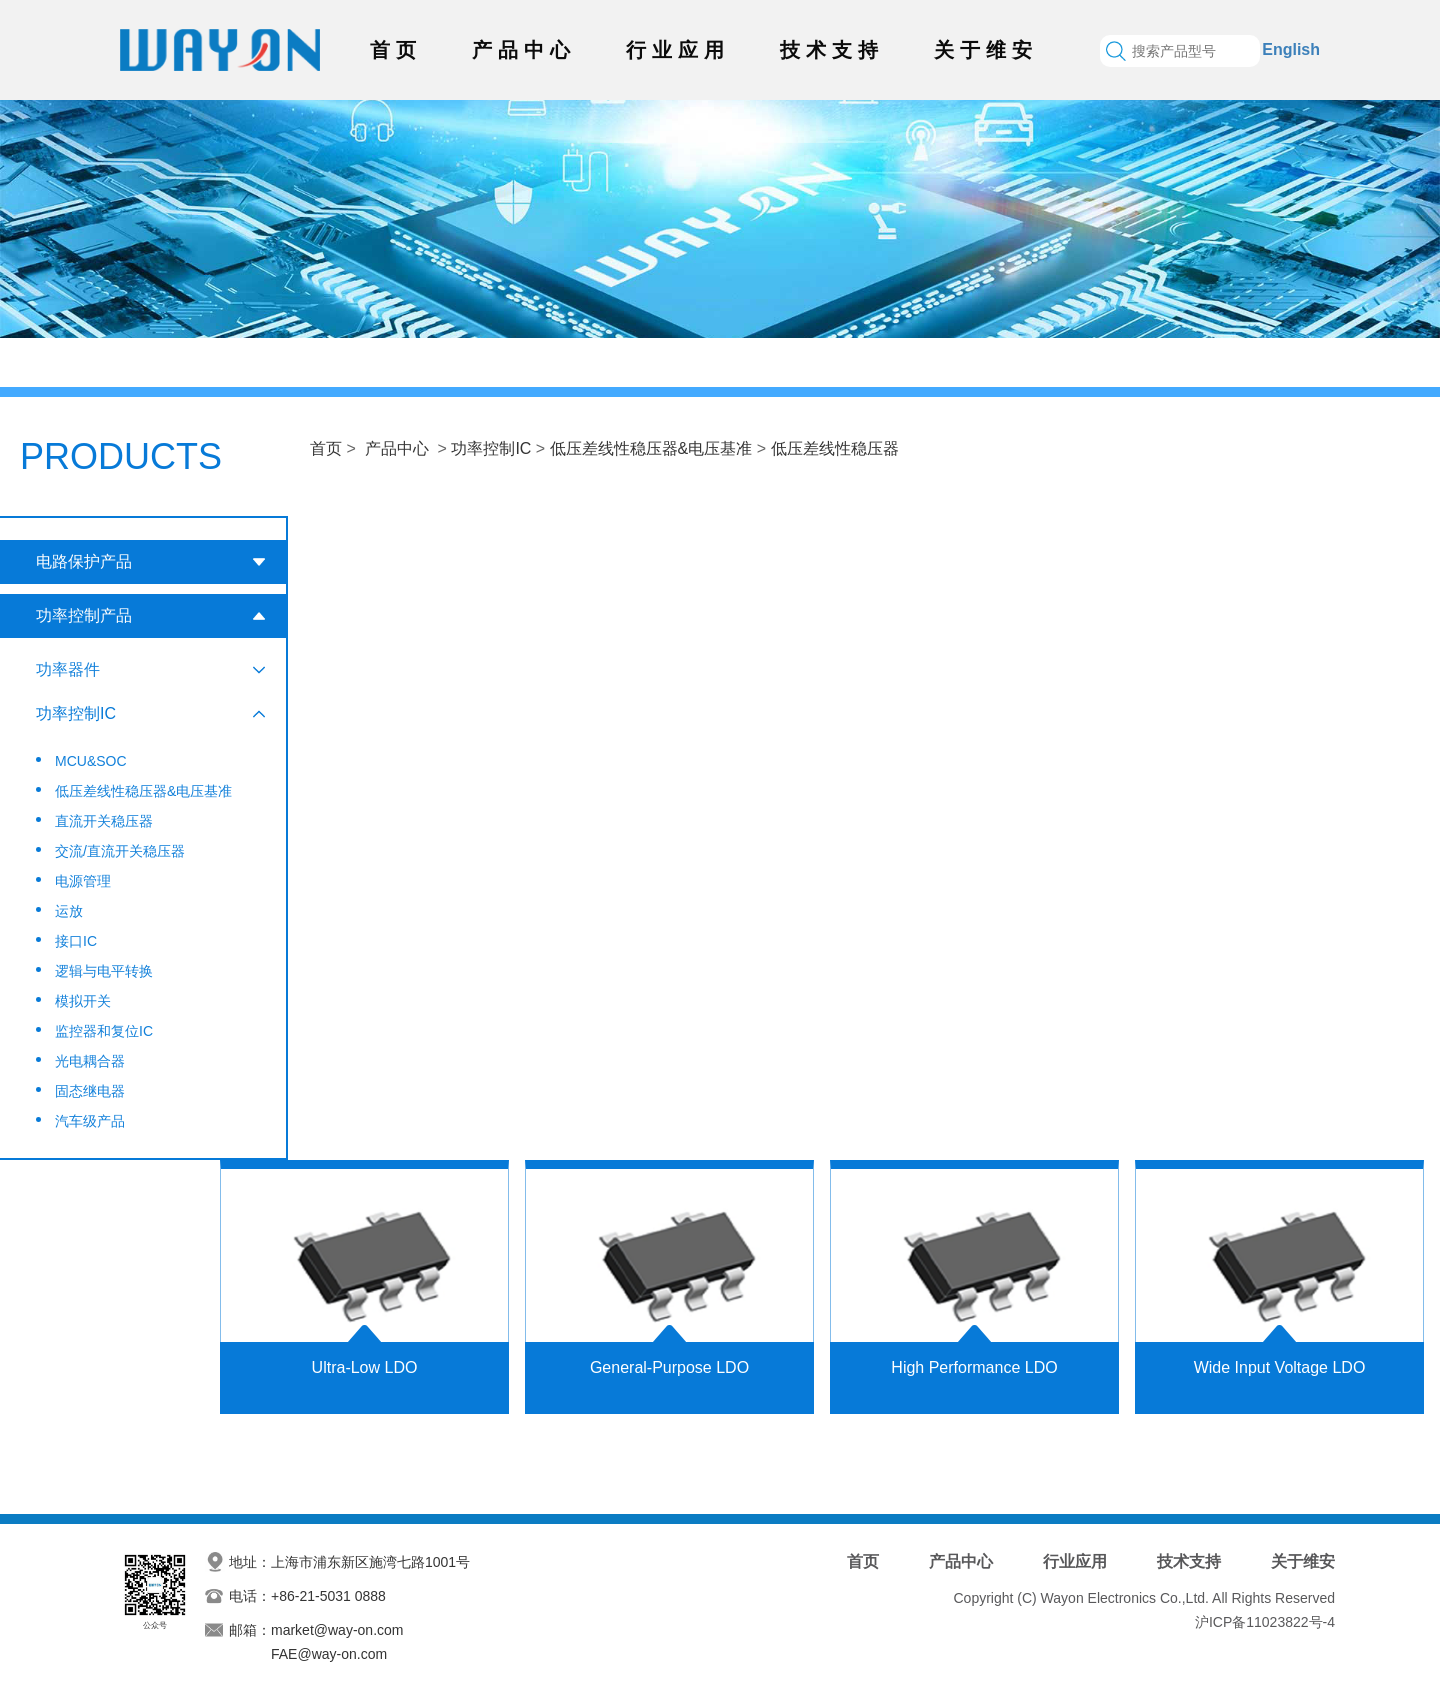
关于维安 (986, 50)
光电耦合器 (90, 1061)
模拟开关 (83, 1001)
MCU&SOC (91, 761)
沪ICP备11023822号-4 (1265, 1622)
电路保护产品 (84, 561)
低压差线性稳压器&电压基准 (651, 448)
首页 (396, 50)
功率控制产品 (84, 615)
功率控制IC (491, 448)
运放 (69, 911)
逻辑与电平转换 (104, 971)
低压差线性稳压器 (835, 448)
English (1291, 49)
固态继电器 (90, 1091)
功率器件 (68, 669)
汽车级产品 (90, 1121)
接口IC (76, 941)
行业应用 (678, 50)
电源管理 (83, 881)
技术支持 (832, 50)
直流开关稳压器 (104, 821)
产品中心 (524, 50)
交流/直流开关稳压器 (120, 851)
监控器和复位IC (104, 1031)
